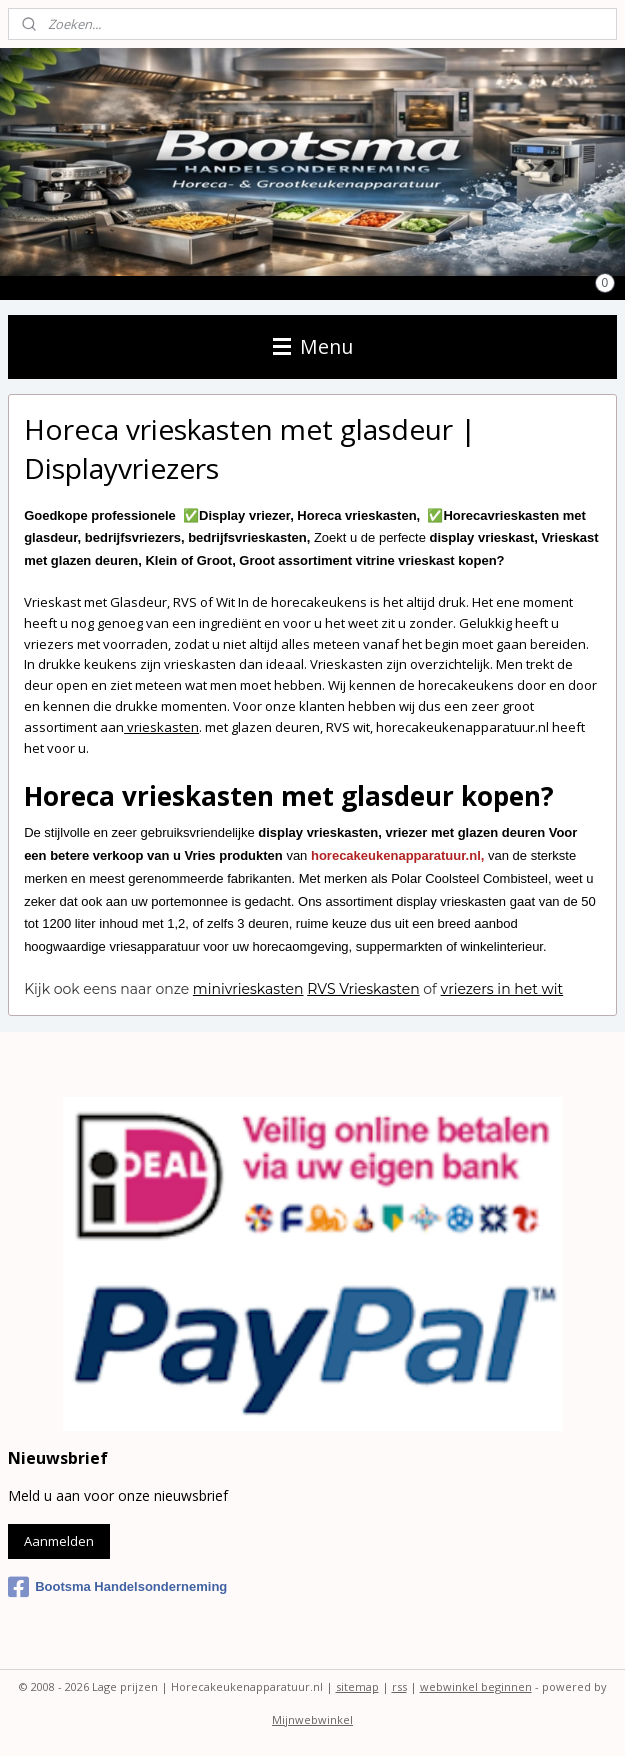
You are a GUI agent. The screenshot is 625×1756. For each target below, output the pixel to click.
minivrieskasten (248, 989)
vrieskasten (161, 727)
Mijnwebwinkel (312, 1719)
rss (399, 1686)
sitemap (357, 1686)
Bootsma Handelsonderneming (117, 1587)
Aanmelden (59, 1541)
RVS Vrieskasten (363, 989)
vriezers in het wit (502, 989)
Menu (313, 346)
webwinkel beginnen (476, 1686)
